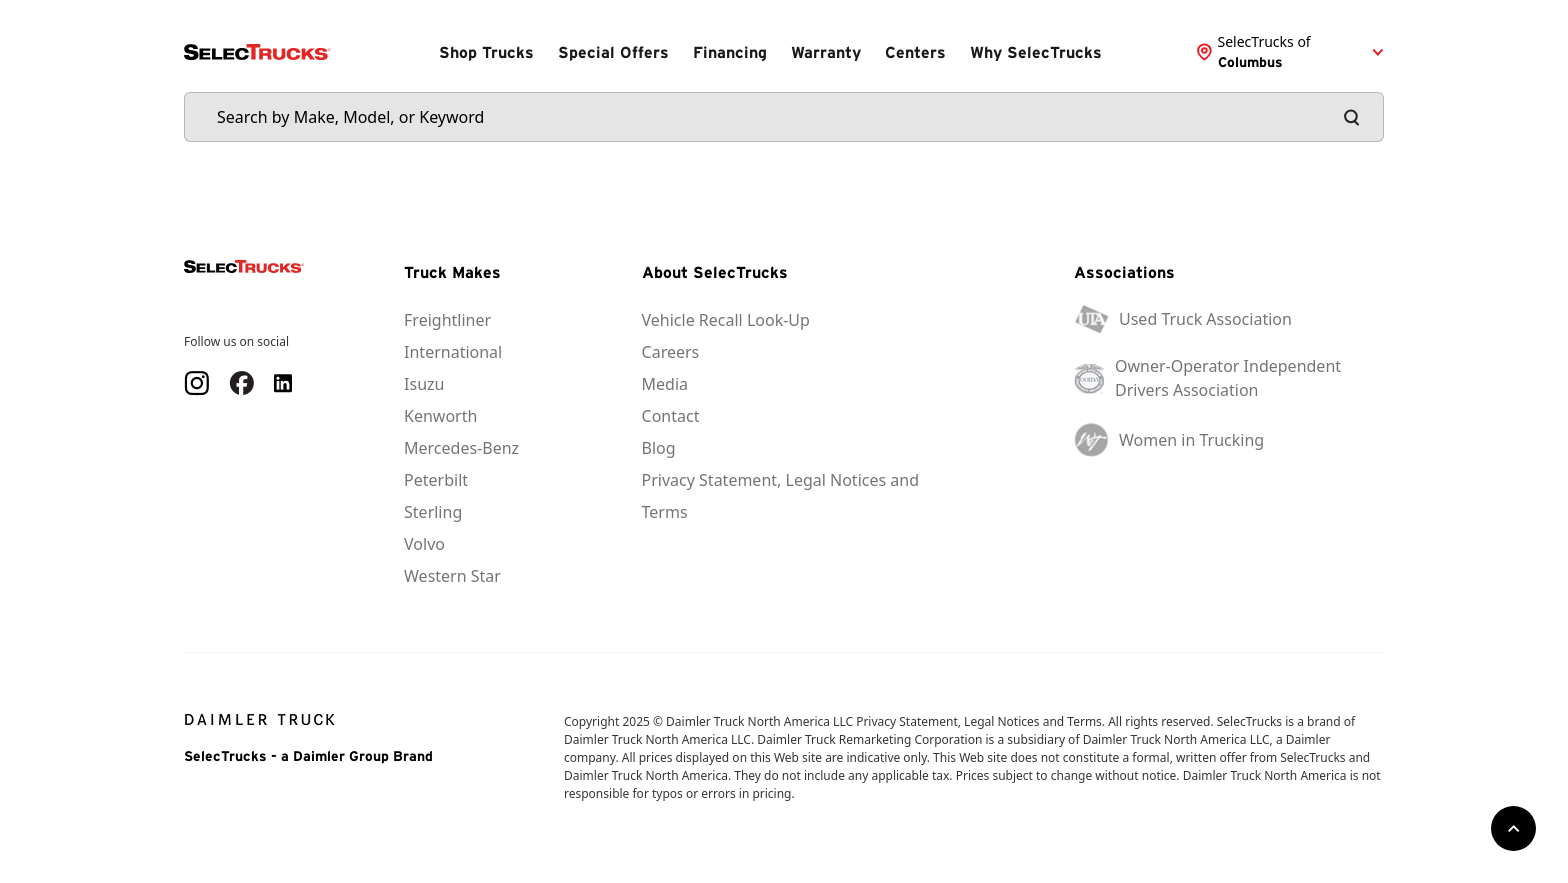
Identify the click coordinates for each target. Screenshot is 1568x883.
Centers (915, 52)
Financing (730, 52)
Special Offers (613, 52)
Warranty (826, 52)
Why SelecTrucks (1036, 52)
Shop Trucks (486, 52)
